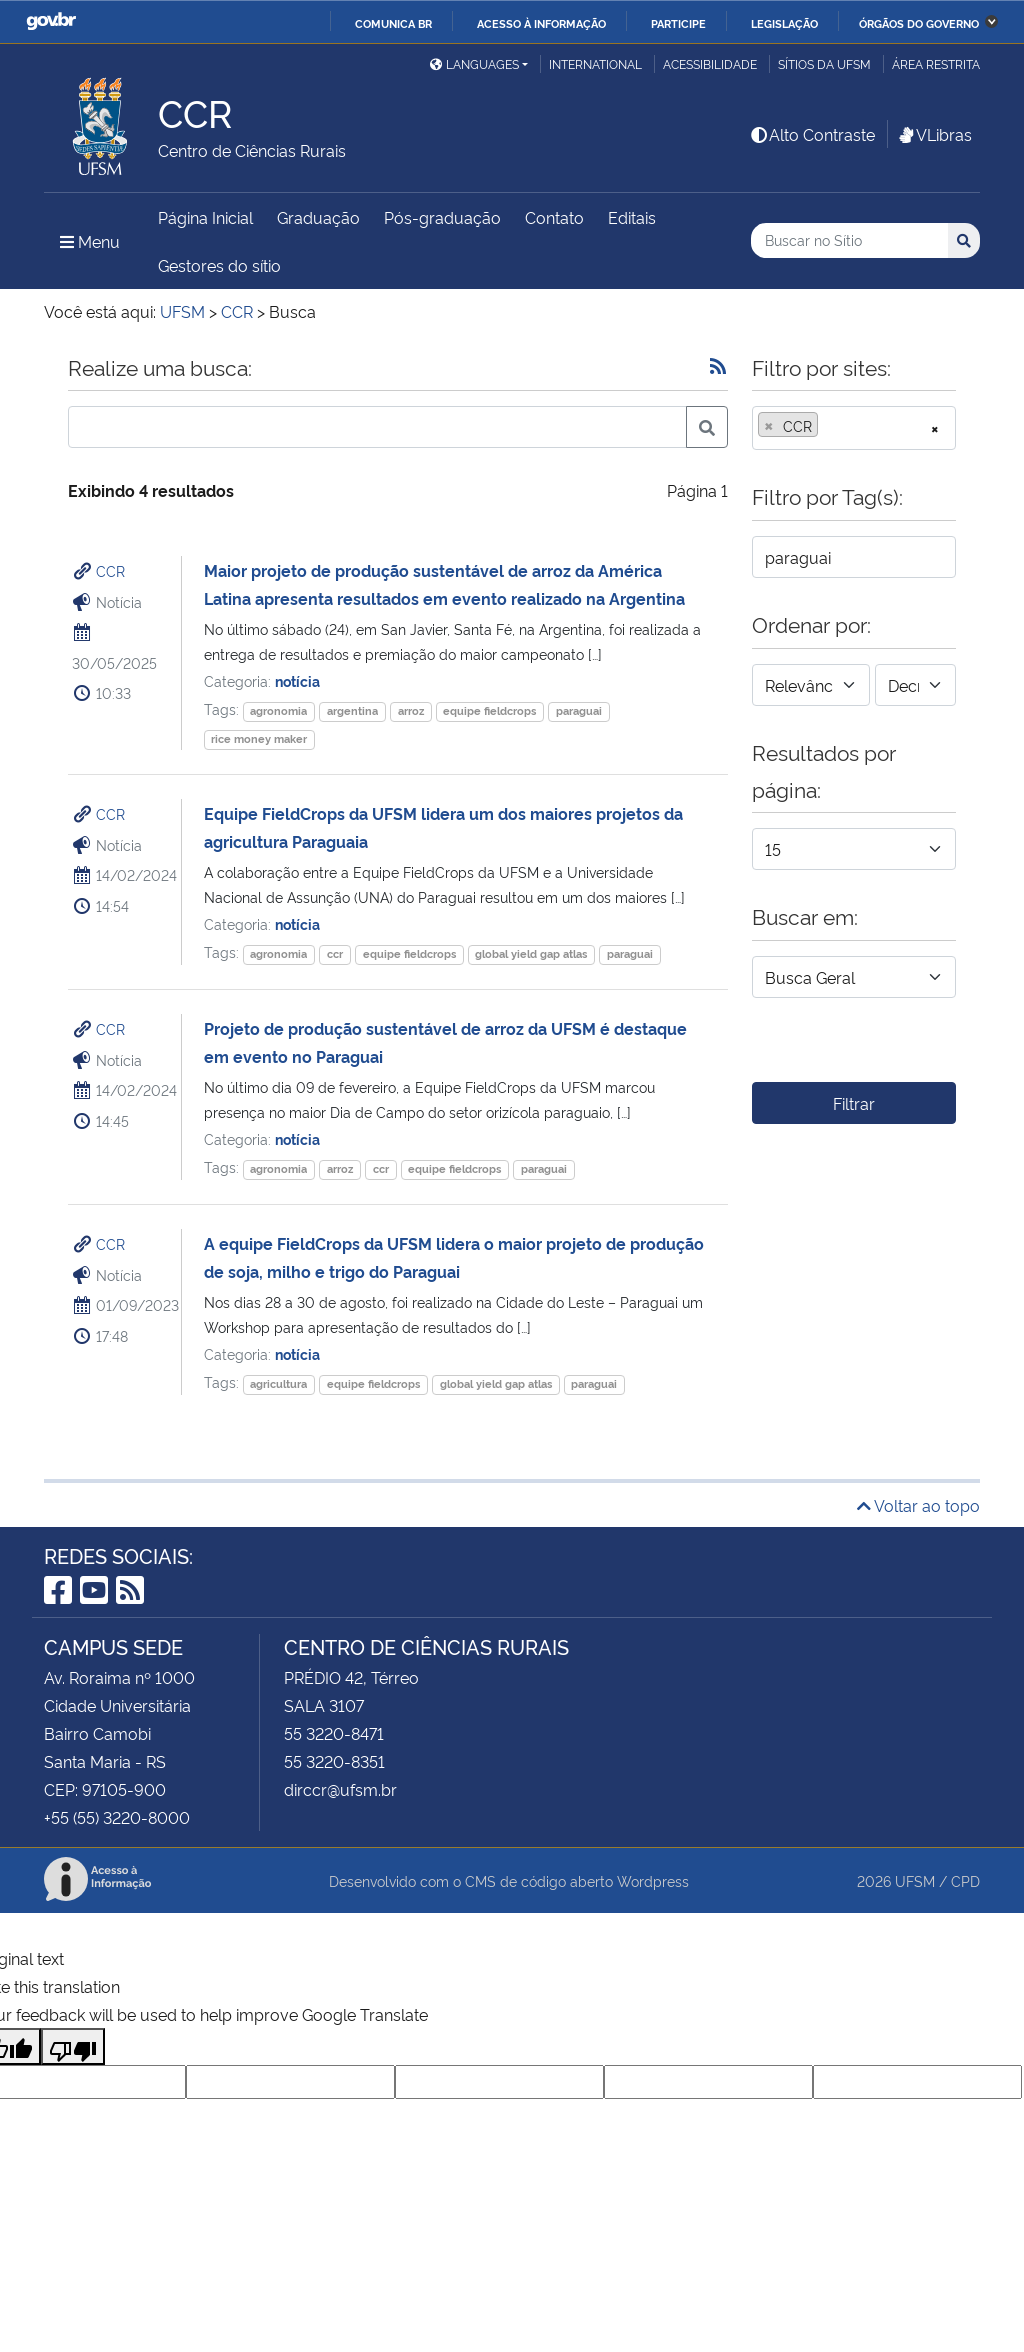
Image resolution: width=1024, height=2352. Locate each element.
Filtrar (854, 1103)
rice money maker (259, 738)
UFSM (915, 1880)
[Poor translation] (73, 2046)
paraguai (579, 710)
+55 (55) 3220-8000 (117, 1817)
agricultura (278, 1383)
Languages (474, 63)
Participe (678, 23)
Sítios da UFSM (824, 63)
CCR (110, 570)
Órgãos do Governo (919, 23)
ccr (335, 953)
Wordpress (653, 1880)
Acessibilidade (710, 63)
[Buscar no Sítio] (849, 240)
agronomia (278, 710)
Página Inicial (205, 217)
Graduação (318, 217)
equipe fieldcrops (489, 710)
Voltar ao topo (918, 1505)
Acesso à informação (541, 23)
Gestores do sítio (219, 265)
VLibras (934, 134)
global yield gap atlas (531, 953)
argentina (352, 710)
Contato (554, 217)
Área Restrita (936, 63)
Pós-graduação (442, 217)
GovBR (51, 21)
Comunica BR (393, 23)
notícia (297, 680)
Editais (632, 217)
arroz (411, 710)
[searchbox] (829, 426)
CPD (965, 1880)
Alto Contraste (812, 134)
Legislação (784, 23)
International (595, 63)
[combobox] (854, 428)
